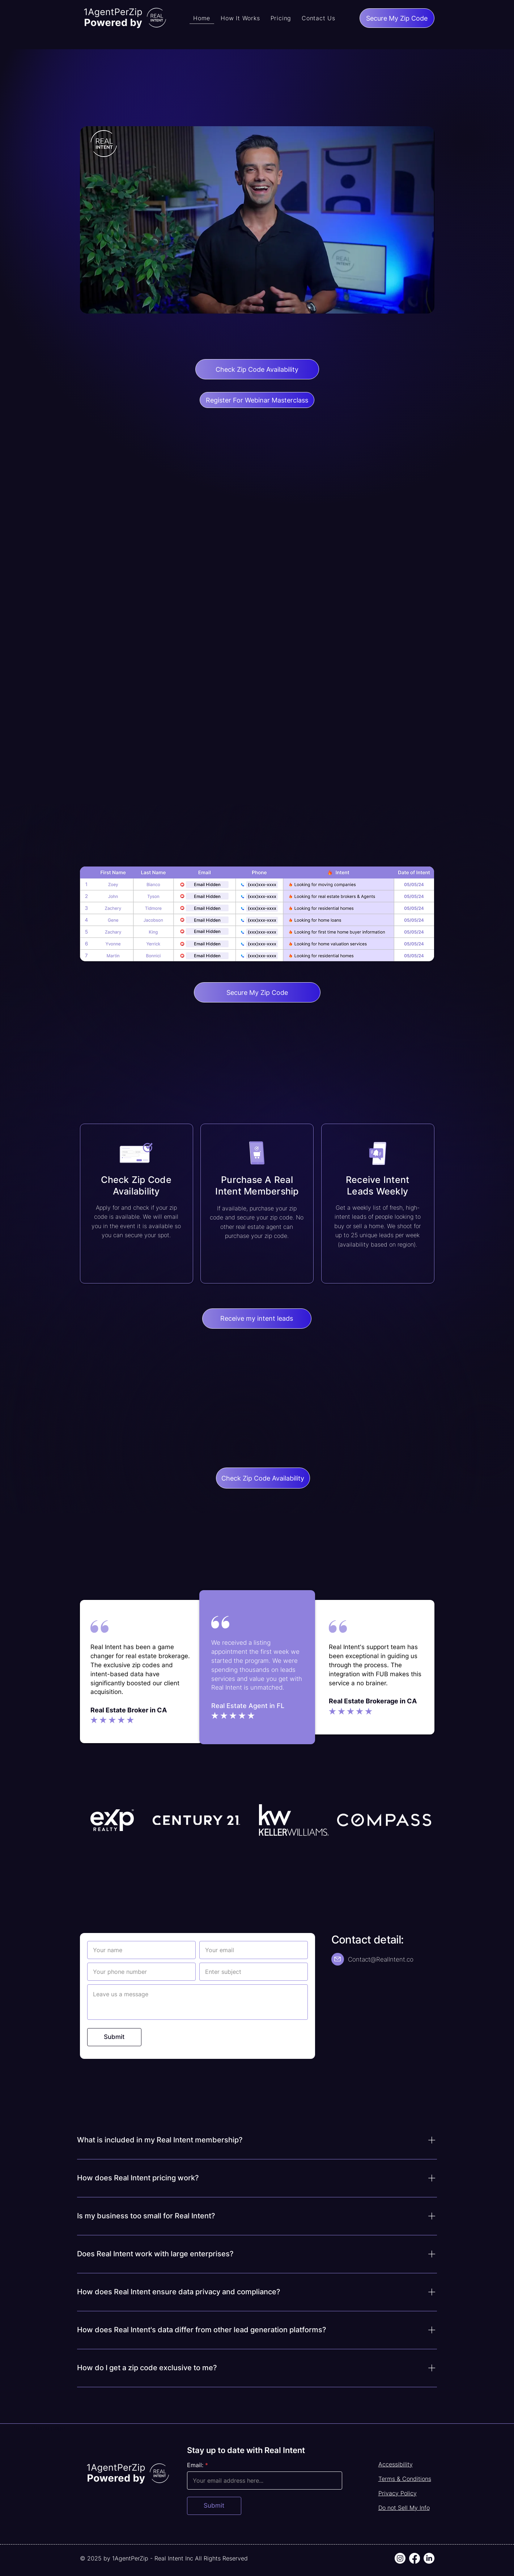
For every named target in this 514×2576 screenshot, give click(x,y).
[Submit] (114, 2037)
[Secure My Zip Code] (397, 18)
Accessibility (395, 2464)
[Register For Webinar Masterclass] (257, 400)
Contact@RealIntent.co (380, 1959)
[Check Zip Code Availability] (257, 369)
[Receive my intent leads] (256, 1318)
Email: (195, 2465)
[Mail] (337, 1959)
